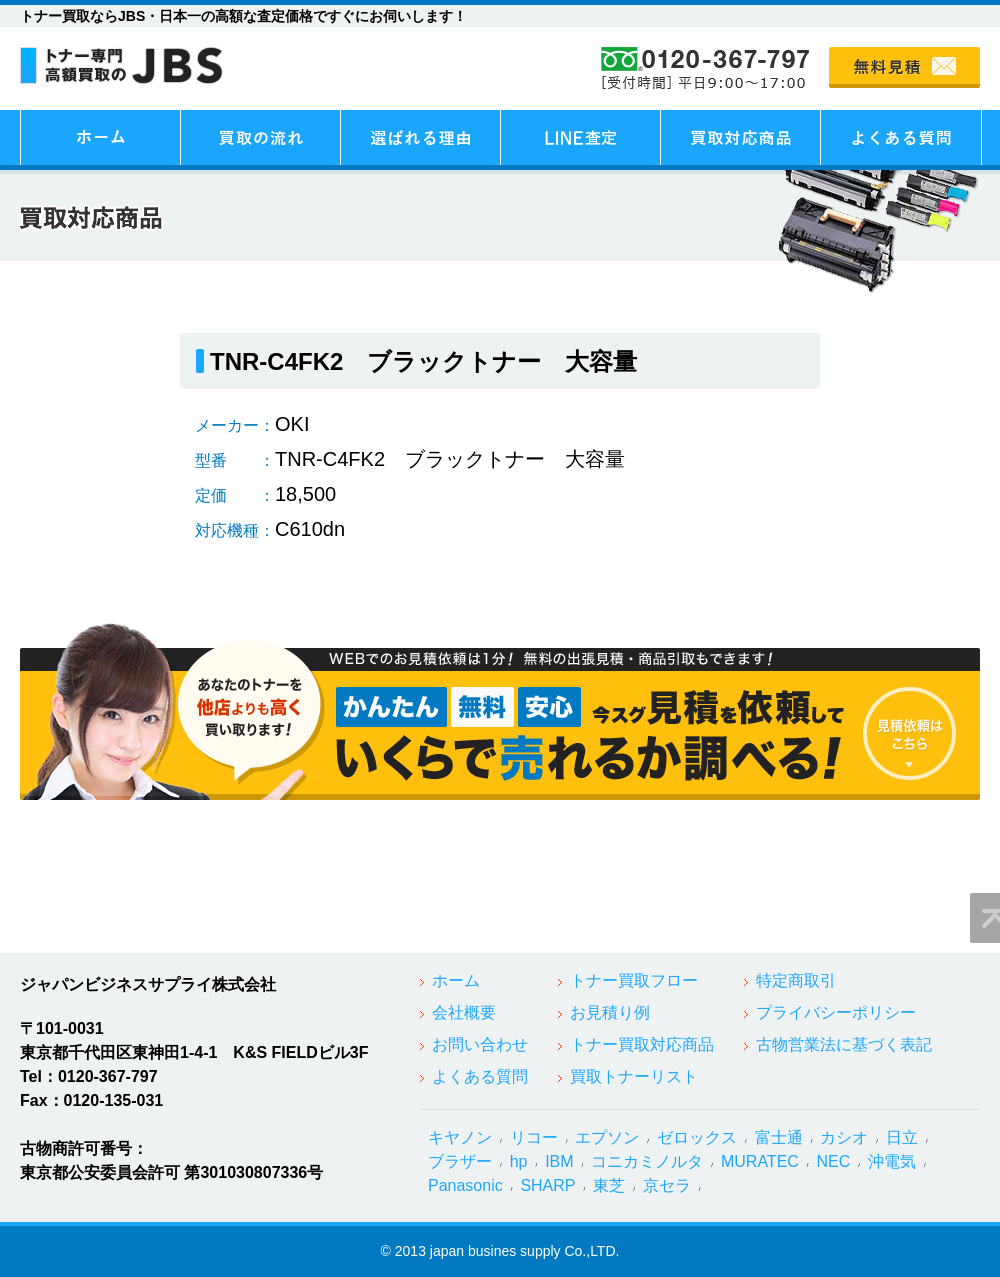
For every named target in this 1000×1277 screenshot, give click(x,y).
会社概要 (464, 1012)
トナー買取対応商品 (642, 1044)
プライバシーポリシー (836, 1012)
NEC (834, 1161)
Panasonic (465, 1185)
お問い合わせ (480, 1044)
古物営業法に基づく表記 (844, 1044)
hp (519, 1161)
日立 (902, 1137)
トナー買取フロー (634, 980)
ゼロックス (697, 1137)
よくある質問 (480, 1076)
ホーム (456, 980)
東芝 (609, 1185)
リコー (534, 1137)
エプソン (607, 1137)
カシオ (844, 1137)
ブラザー (460, 1161)
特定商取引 (796, 980)
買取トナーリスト (634, 1076)
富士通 (779, 1137)
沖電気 (892, 1161)
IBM (559, 1161)
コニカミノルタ (647, 1161)
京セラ (667, 1185)
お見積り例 (610, 1012)
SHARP (547, 1185)
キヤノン (460, 1137)
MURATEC (760, 1161)
